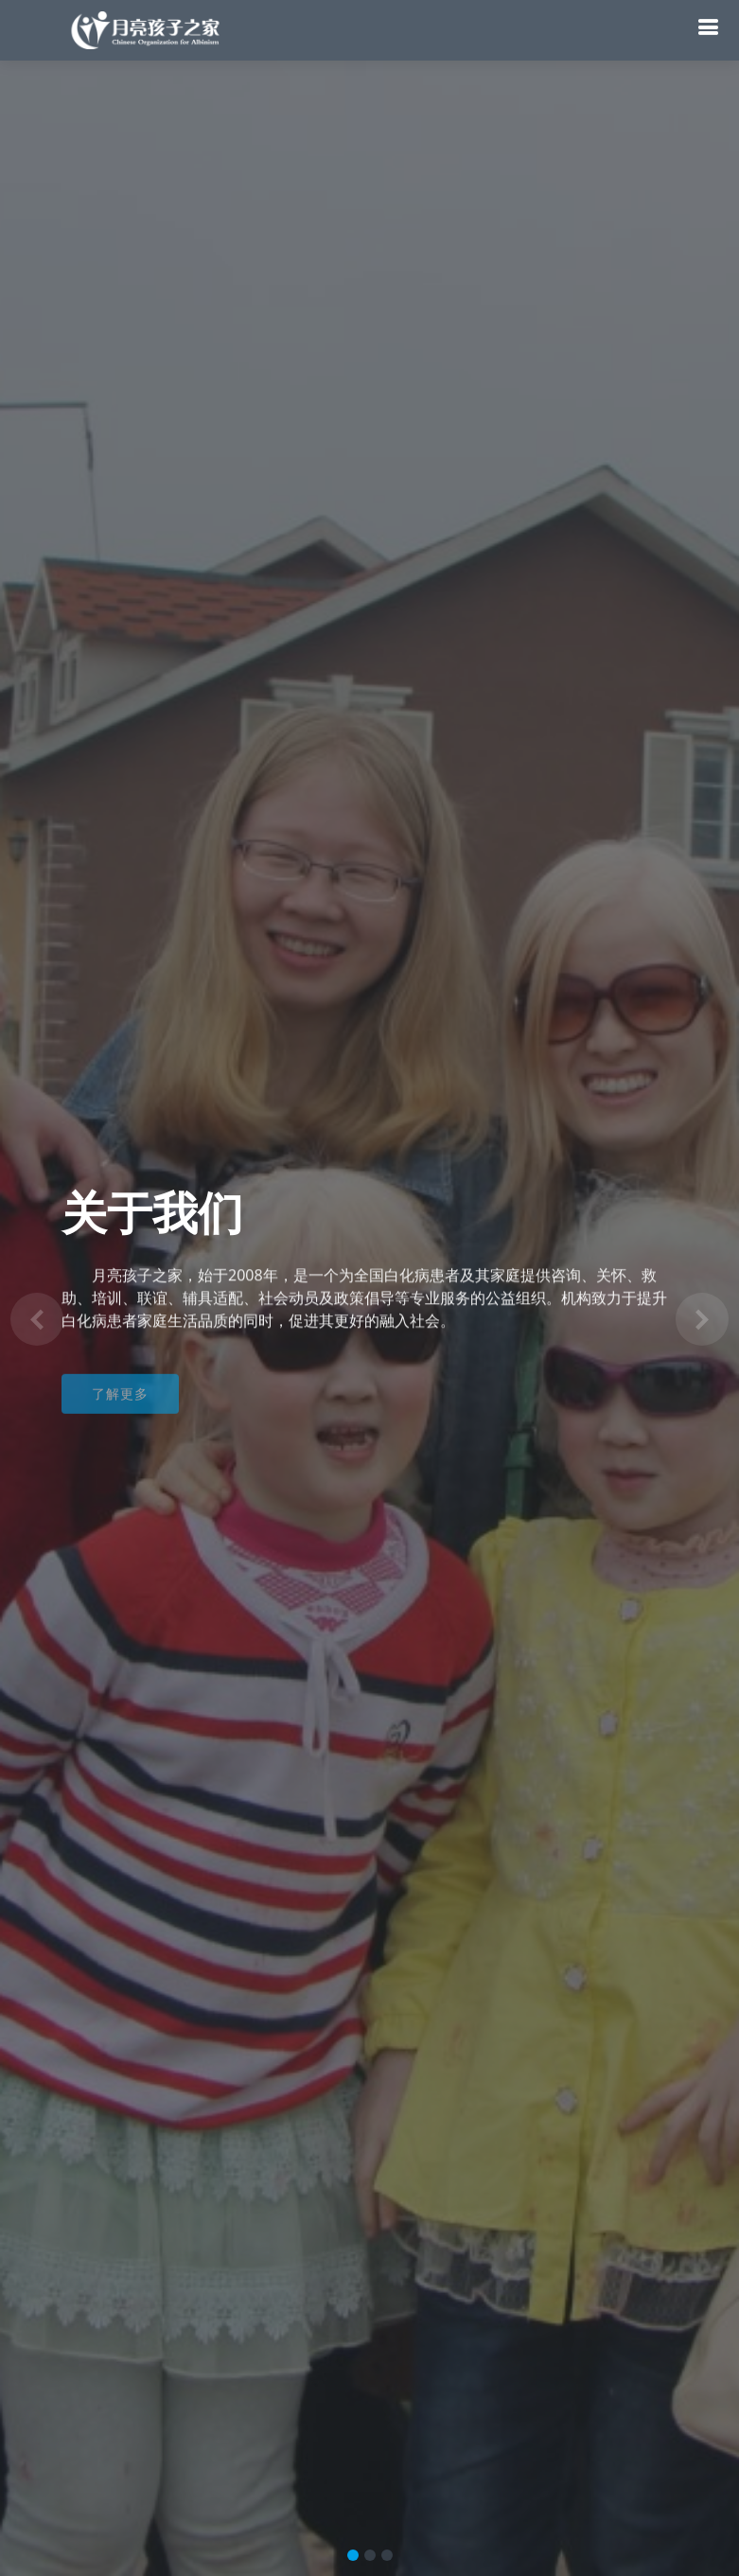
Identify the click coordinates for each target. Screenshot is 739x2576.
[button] (37, 1319)
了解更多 (120, 1403)
